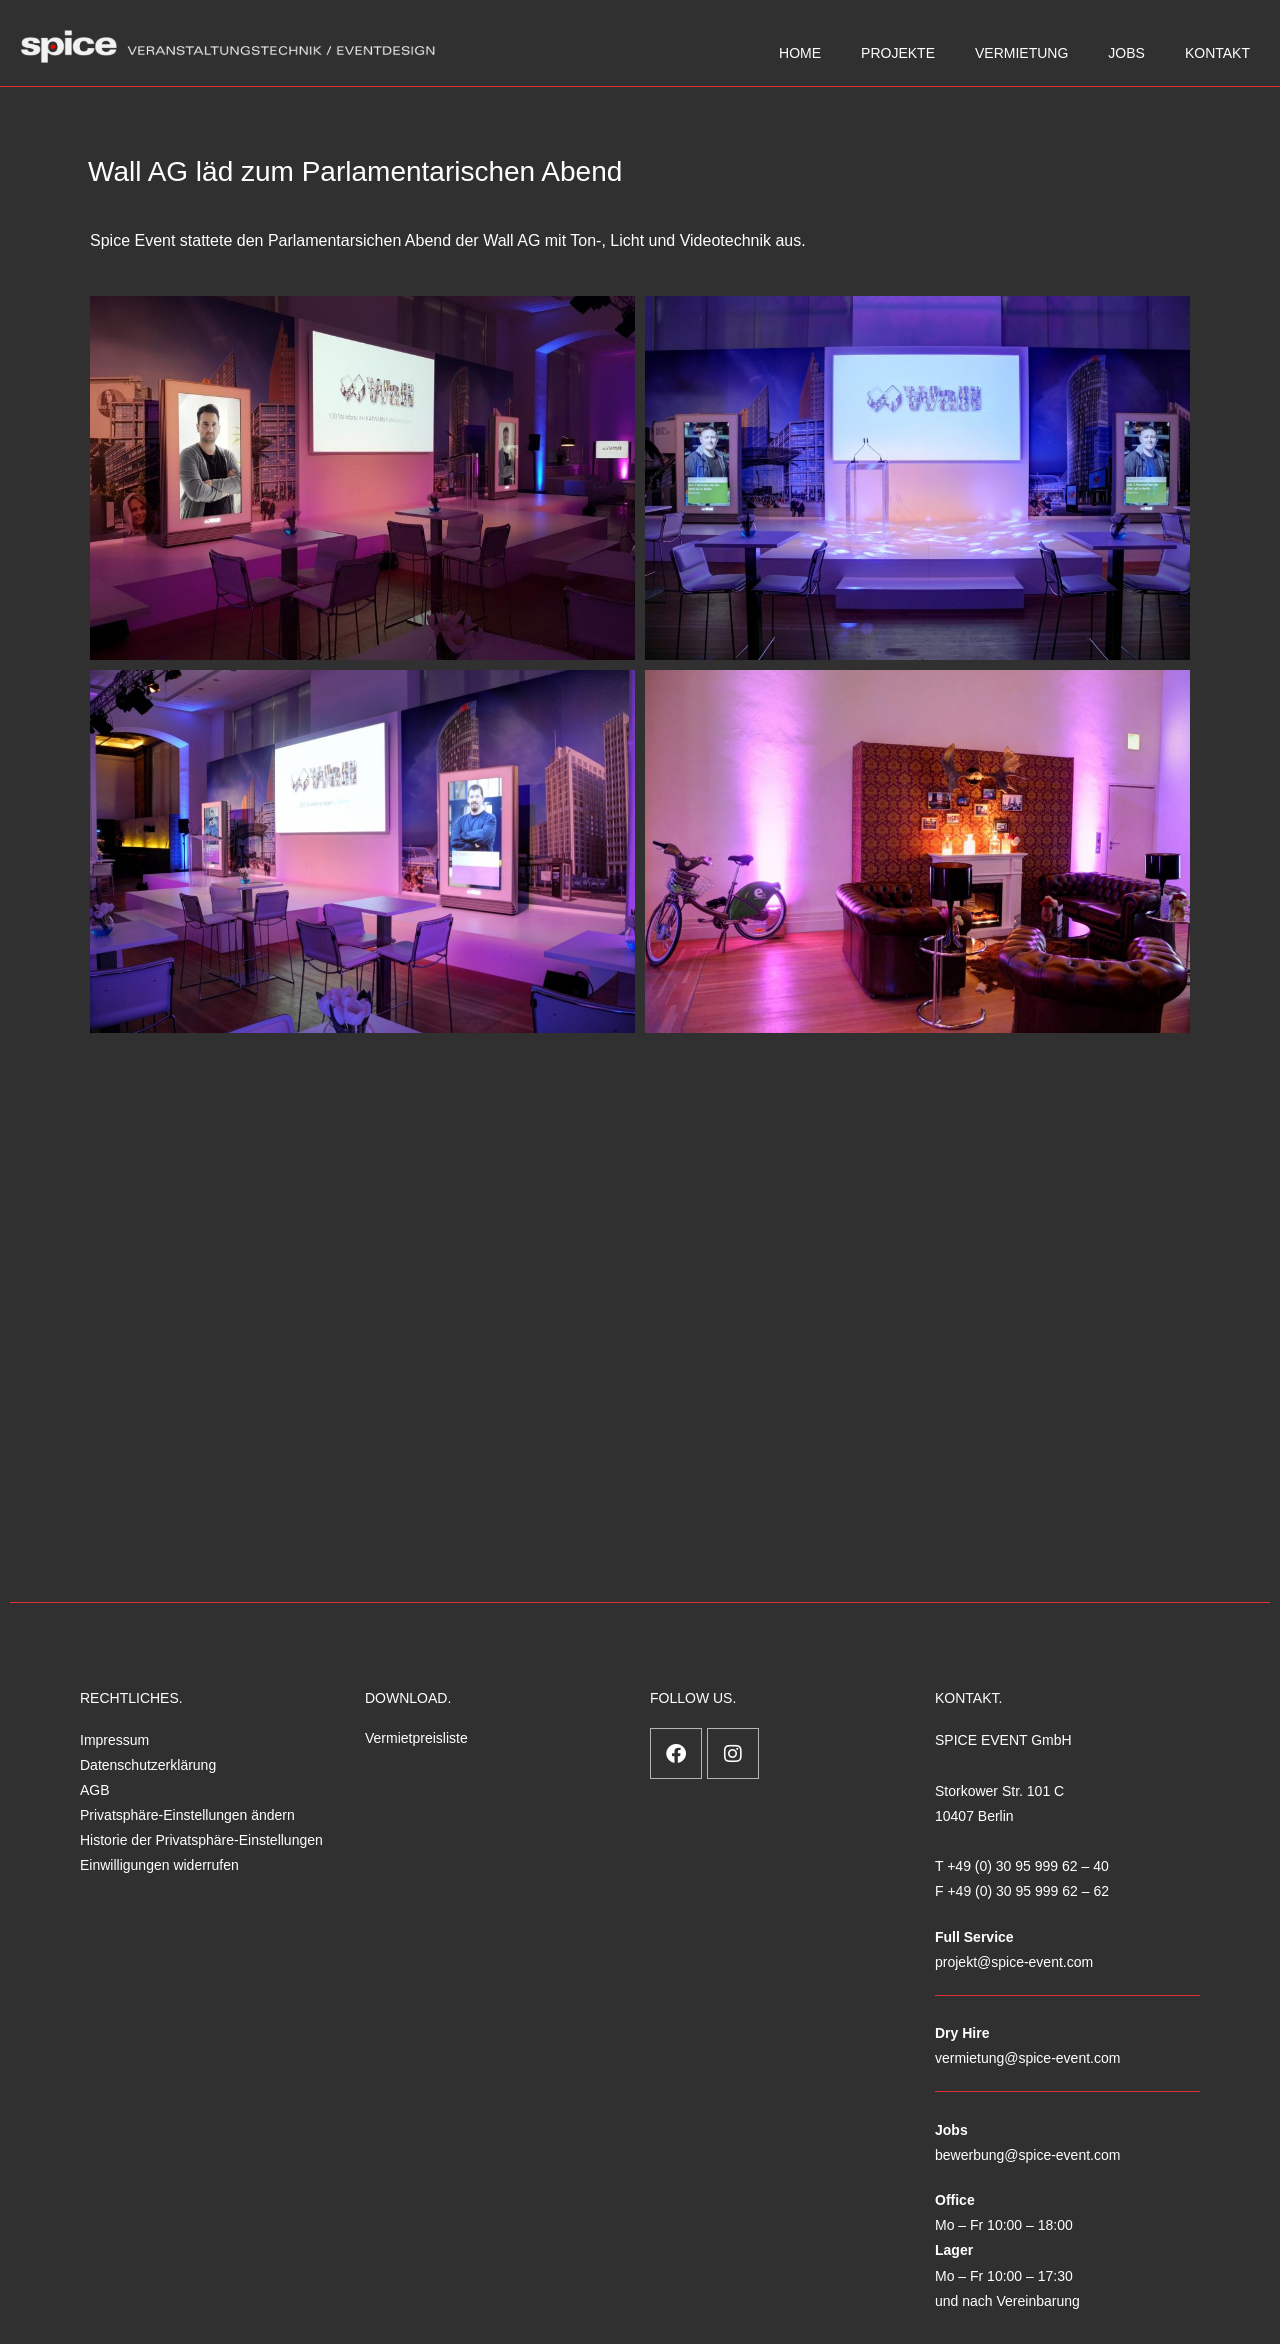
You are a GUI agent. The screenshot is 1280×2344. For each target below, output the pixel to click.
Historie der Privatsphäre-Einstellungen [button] (201, 1840)
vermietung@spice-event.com (1027, 2058)
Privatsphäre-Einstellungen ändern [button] (187, 1815)
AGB (95, 1790)
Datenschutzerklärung (148, 1765)
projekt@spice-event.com (1014, 1962)
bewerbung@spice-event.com (1027, 2155)
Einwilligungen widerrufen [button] (159, 1865)
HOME (800, 53)
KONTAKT (1217, 53)
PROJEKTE (898, 53)
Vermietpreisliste (416, 1738)
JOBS (1126, 53)
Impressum (114, 1740)
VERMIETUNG (1021, 53)
